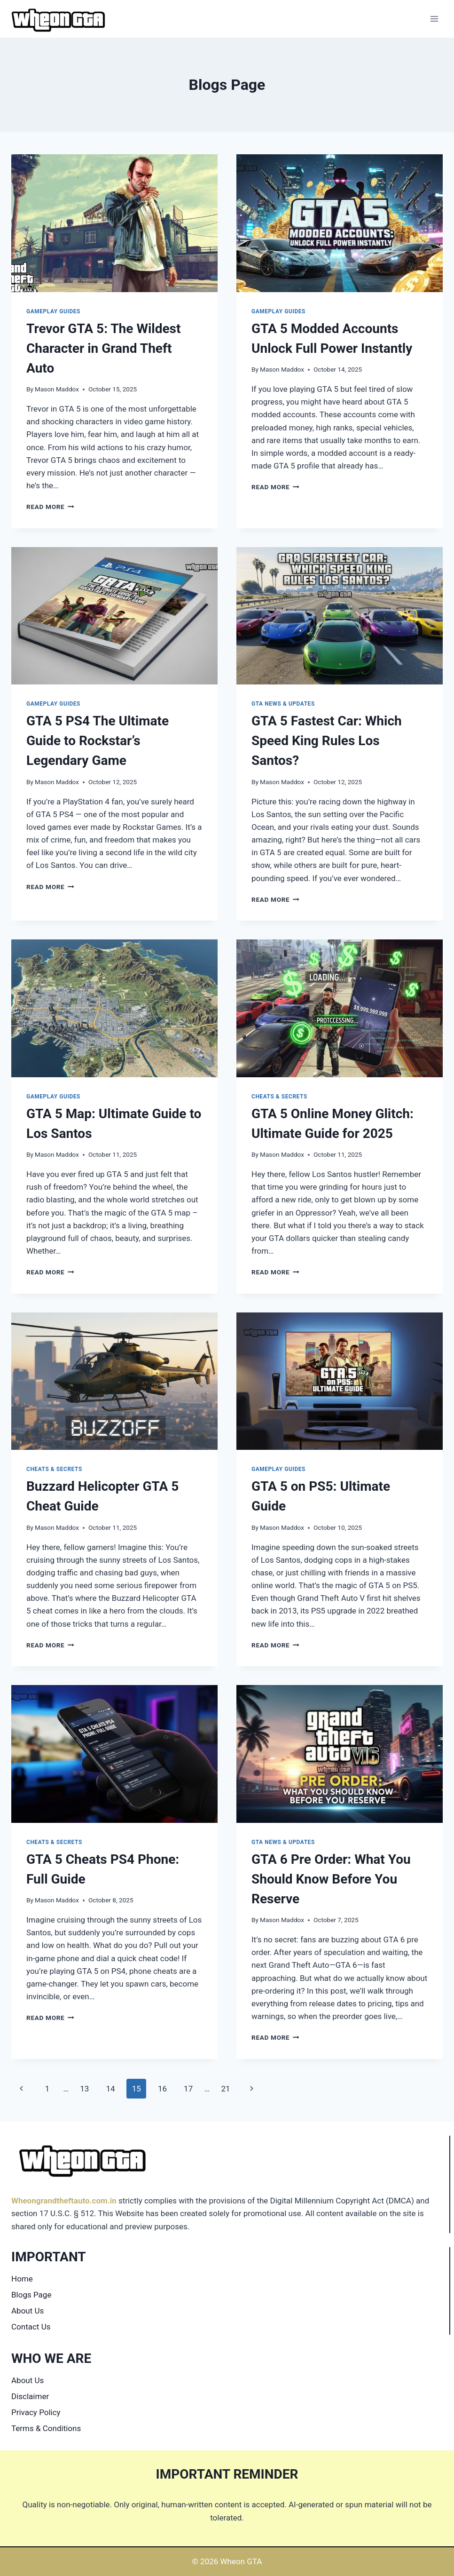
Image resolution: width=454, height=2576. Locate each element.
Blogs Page (31, 2294)
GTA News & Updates (283, 703)
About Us (27, 2310)
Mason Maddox (57, 389)
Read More (50, 506)
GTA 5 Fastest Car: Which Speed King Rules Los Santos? (326, 740)
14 (110, 2088)
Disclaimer (30, 2396)
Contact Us (30, 2326)
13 (84, 2088)
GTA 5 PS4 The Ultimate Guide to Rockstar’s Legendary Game (97, 740)
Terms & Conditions (46, 2428)
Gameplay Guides (53, 311)
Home (22, 2278)
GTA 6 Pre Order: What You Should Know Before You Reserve (331, 1879)
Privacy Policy (36, 2412)
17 (188, 2088)
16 (162, 2088)
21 (225, 2088)
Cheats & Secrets (279, 1096)
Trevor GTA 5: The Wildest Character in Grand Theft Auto (103, 348)
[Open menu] (434, 18)
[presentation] (114, 223)
